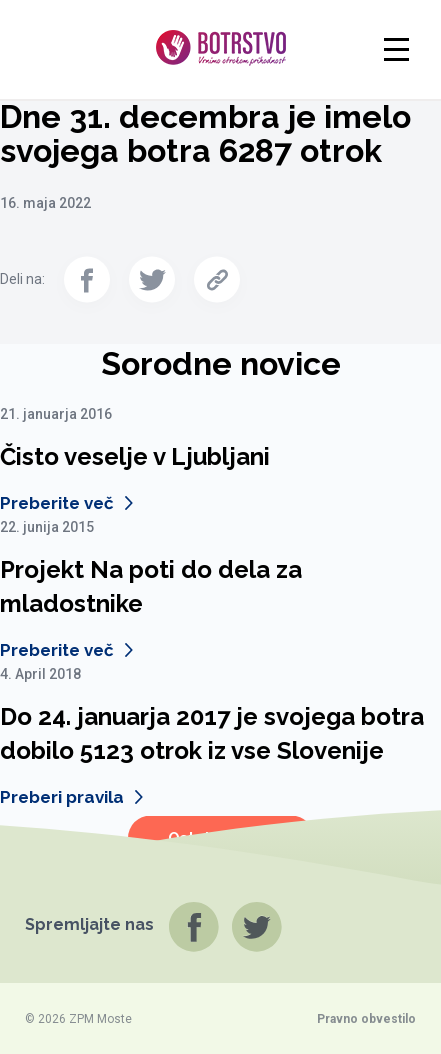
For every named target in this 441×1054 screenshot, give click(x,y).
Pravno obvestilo (366, 1019)
